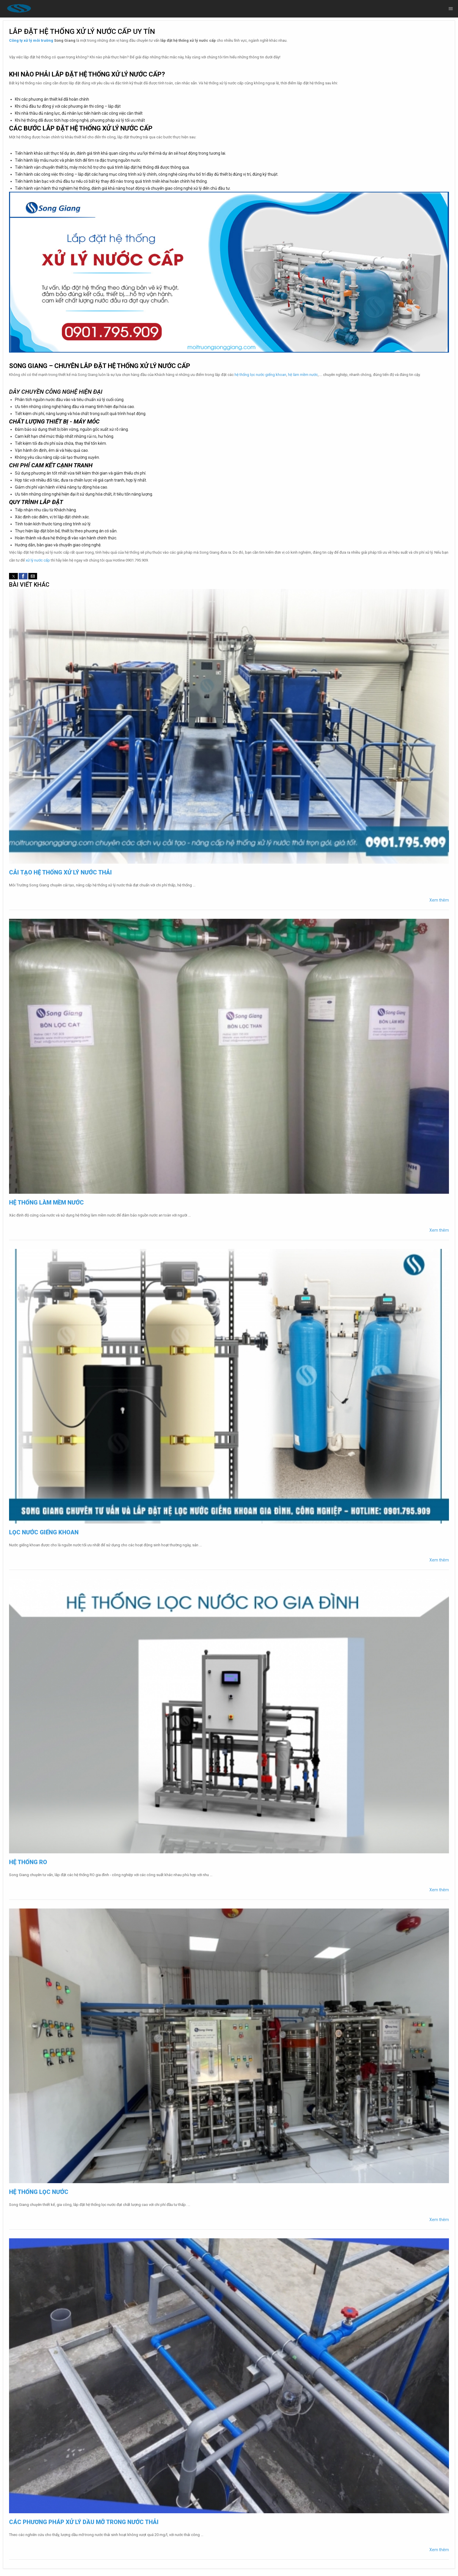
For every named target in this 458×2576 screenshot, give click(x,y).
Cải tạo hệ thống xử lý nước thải (60, 872)
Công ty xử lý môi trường (31, 40)
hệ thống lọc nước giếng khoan (260, 374)
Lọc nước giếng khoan (44, 1532)
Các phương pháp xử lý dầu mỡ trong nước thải (84, 2522)
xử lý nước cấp (38, 560)
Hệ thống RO (28, 1862)
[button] (13, 576)
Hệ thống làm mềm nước (46, 1202)
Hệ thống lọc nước (38, 2191)
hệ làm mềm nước (303, 374)
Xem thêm (439, 900)
